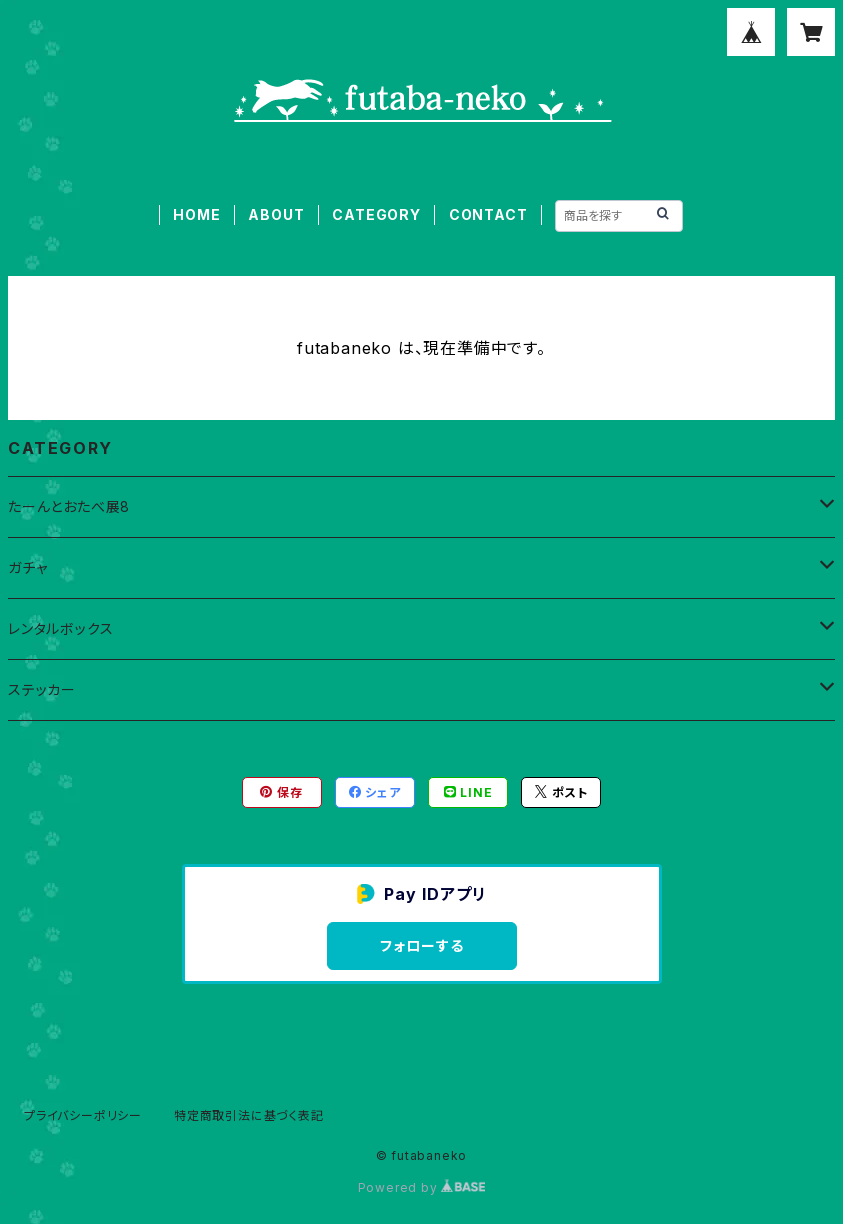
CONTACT (488, 214)
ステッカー (42, 689)
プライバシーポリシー (83, 1115)
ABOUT (276, 214)
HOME (196, 214)
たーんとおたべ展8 (69, 506)
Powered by (422, 1187)
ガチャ (27, 567)
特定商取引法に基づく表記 (249, 1115)
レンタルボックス (60, 628)
